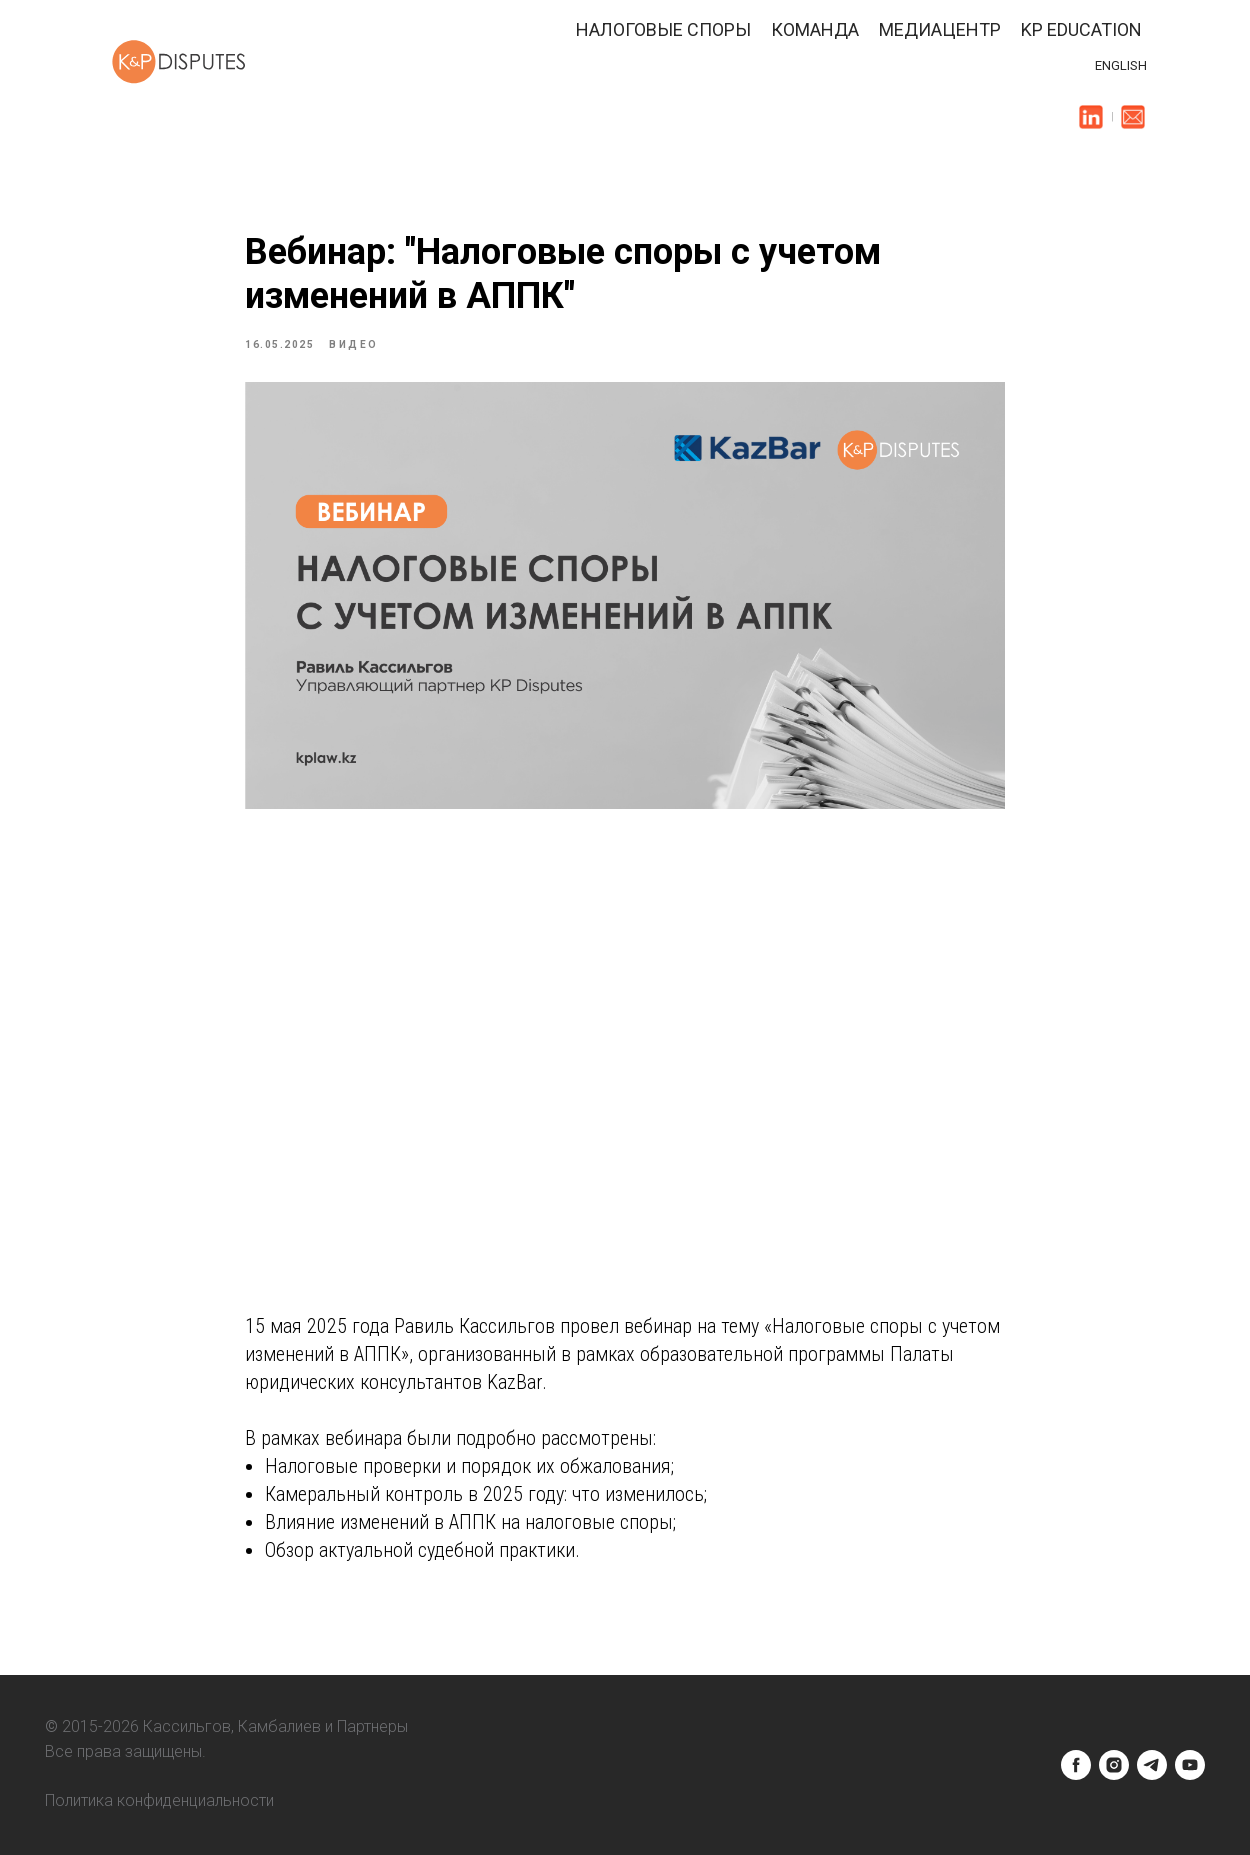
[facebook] (1076, 1765)
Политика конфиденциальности (159, 1800)
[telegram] (1152, 1765)
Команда (815, 29)
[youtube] (1190, 1765)
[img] (1091, 117)
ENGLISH (1121, 65)
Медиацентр (940, 29)
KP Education (1081, 29)
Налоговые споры (663, 29)
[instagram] (1114, 1765)
